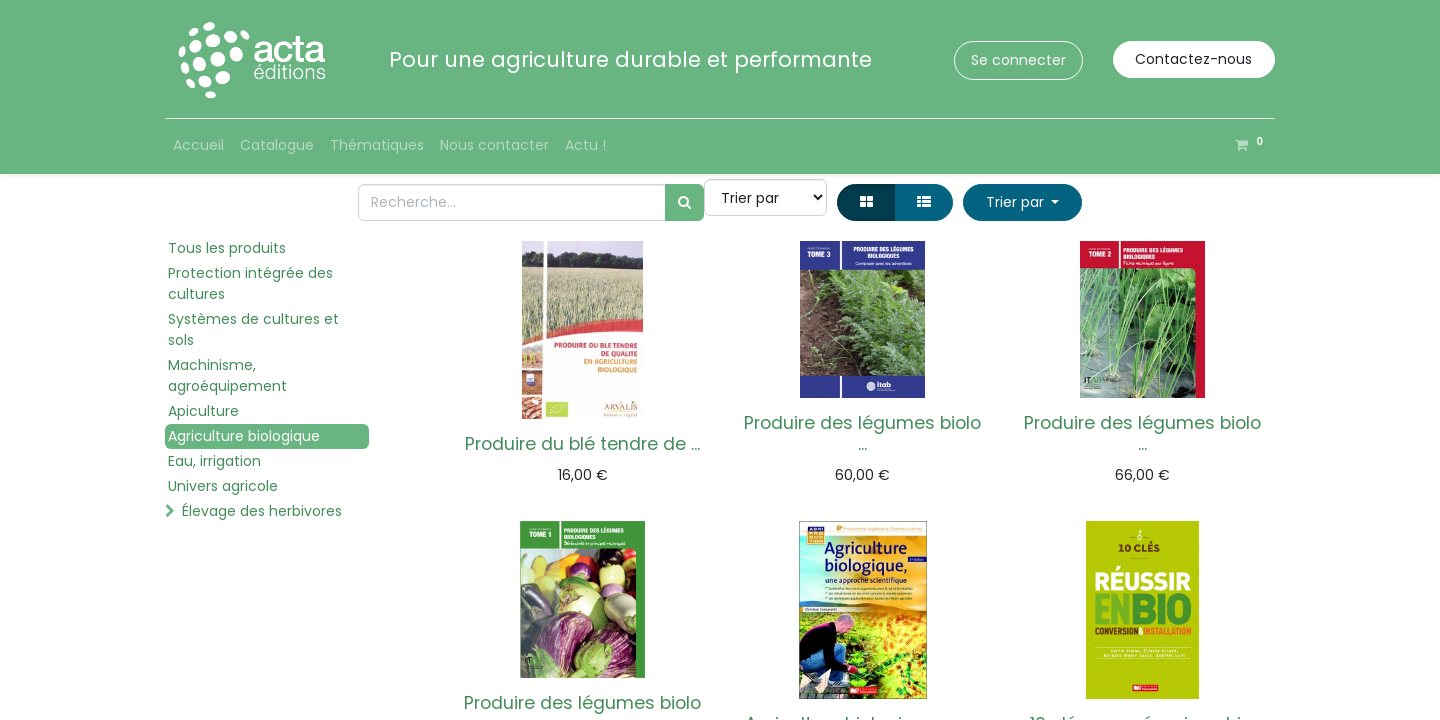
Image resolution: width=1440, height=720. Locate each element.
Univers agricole (223, 486)
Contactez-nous (1193, 59)
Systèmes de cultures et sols (253, 329)
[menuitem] (198, 145)
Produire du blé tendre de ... (582, 444)
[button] (1022, 202)
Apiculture (203, 411)
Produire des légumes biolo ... (862, 433)
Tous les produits (227, 248)
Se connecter (1018, 60)
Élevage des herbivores (262, 511)
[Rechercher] (684, 202)
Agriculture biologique (244, 436)
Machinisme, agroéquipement (227, 375)
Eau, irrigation (214, 461)
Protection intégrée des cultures (250, 283)
